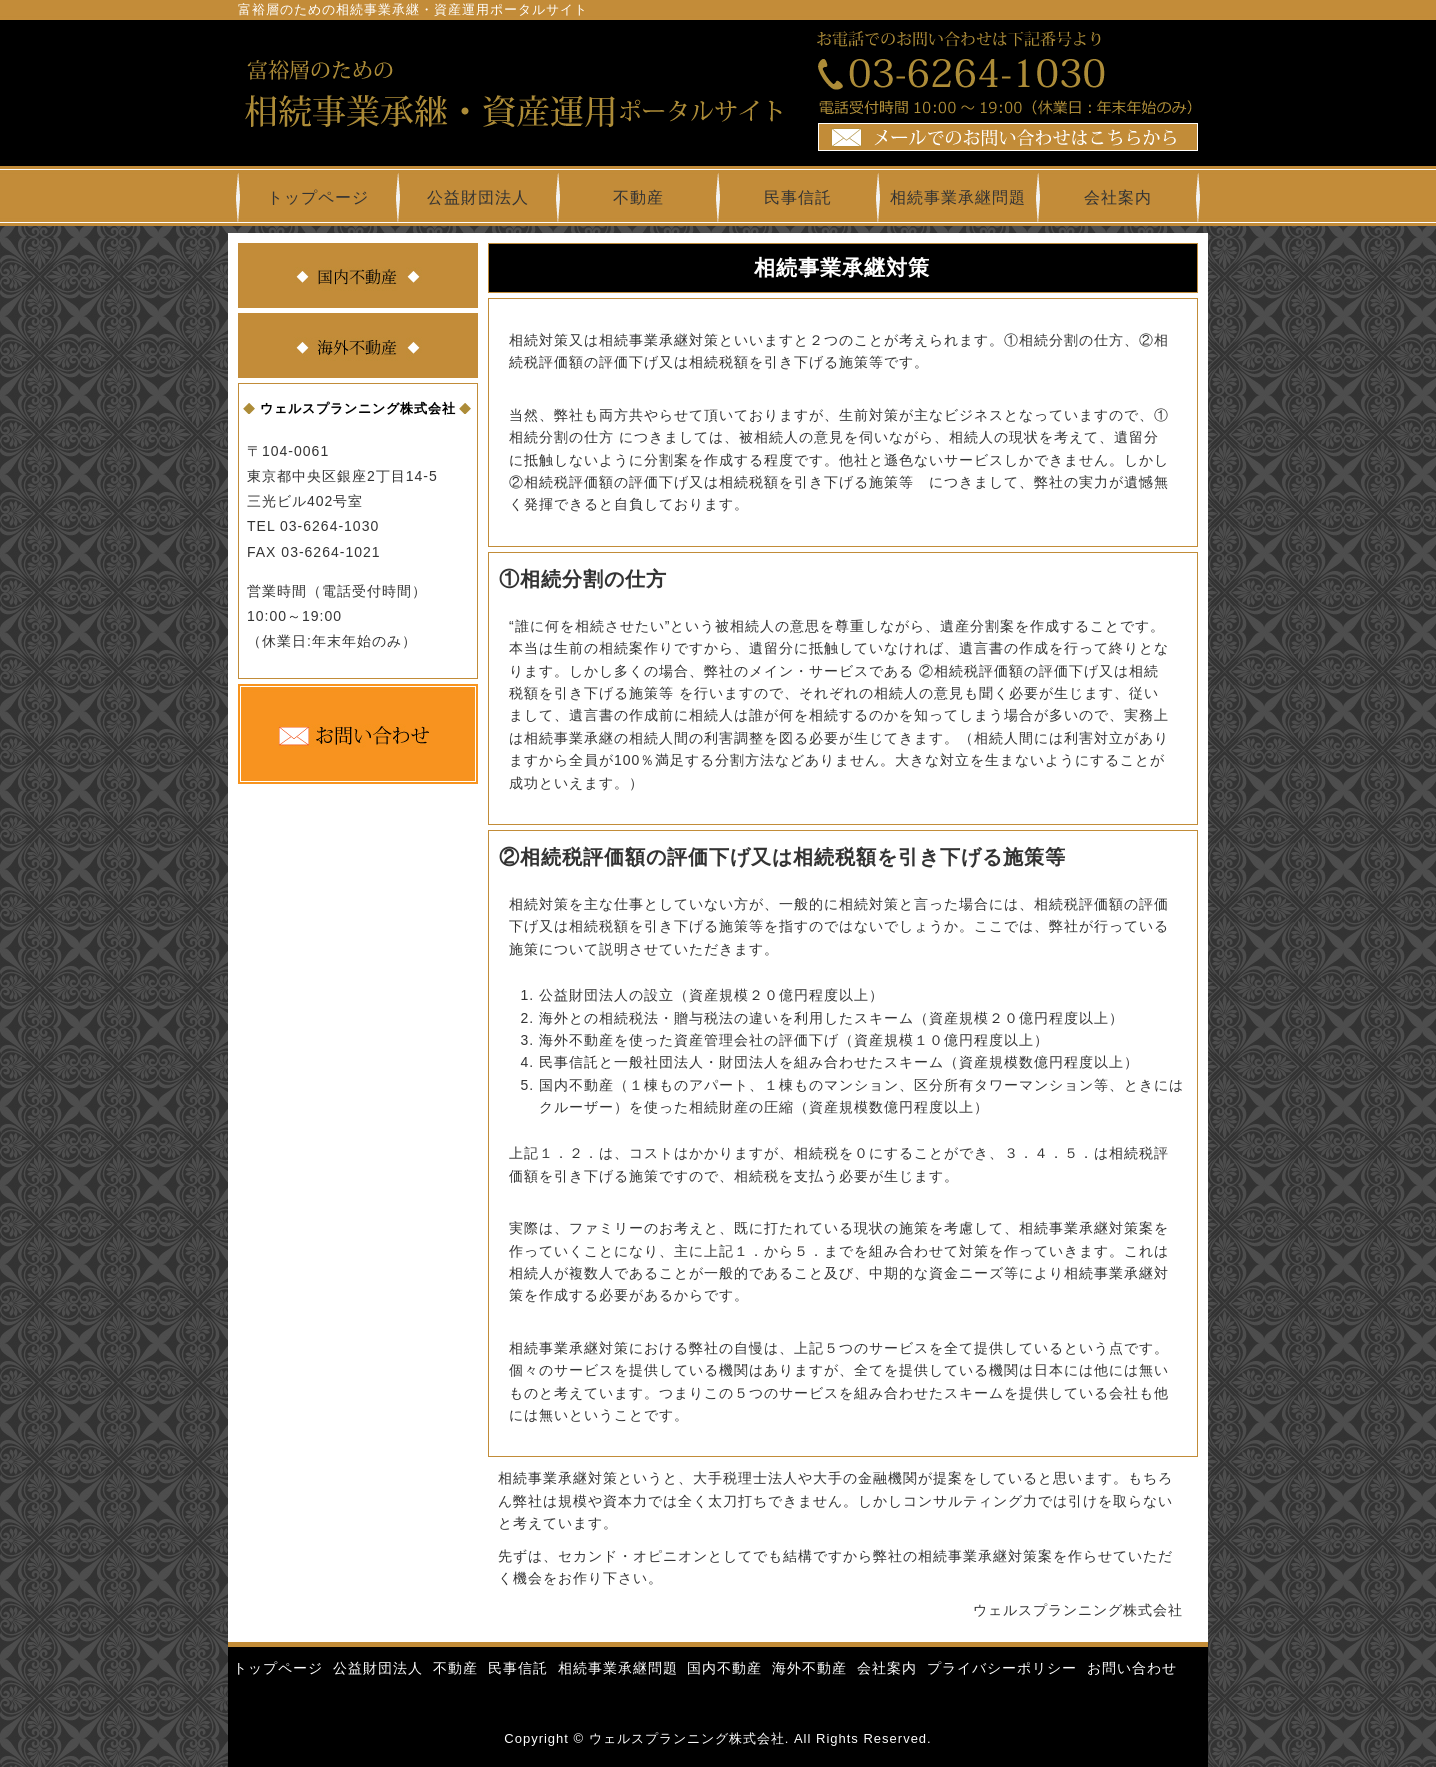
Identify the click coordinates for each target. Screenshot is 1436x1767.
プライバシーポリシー (1002, 1668)
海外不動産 (809, 1668)
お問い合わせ (1132, 1668)
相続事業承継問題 (958, 197)
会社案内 (1118, 197)
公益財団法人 (478, 197)
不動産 (638, 197)
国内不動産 (724, 1668)
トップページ (318, 197)
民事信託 (798, 197)
